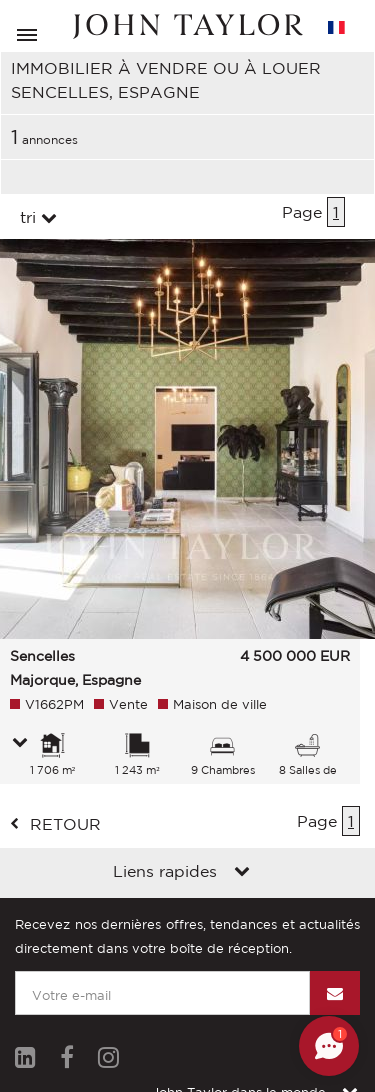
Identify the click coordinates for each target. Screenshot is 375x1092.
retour (65, 824)
